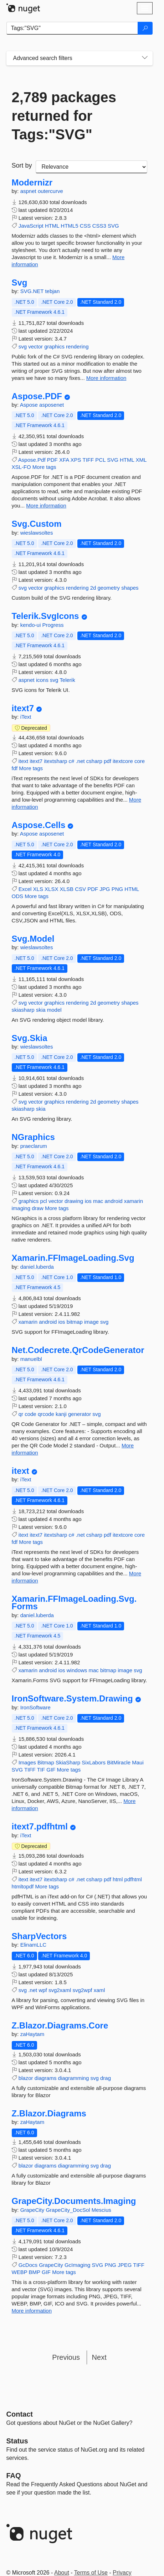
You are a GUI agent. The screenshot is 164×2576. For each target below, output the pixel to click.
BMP (34, 2272)
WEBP (19, 2272)
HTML (52, 226)
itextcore (123, 761)
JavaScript (31, 226)
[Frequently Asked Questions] (13, 2476)
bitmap (75, 1322)
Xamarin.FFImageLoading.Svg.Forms (74, 1602)
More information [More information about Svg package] (106, 378)
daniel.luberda (37, 1267)
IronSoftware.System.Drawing (72, 1699)
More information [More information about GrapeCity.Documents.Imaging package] (32, 2311)
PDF (52, 460)
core (139, 761)
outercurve (50, 191)
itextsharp (55, 761)
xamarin (133, 1201)
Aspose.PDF (37, 396)
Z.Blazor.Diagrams (49, 2113)
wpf (43, 1990)
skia (41, 1010)
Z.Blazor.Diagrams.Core (60, 2026)
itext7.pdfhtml (40, 1827)
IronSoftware (35, 1707)
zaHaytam (32, 2034)
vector (35, 346)
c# (72, 761)
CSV (80, 889)
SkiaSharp (68, 1762)
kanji (61, 1414)
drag (105, 2078)
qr (21, 1414)
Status (17, 2441)
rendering (77, 346)
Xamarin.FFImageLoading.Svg (73, 1258)
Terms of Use (91, 2573)
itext (24, 761)
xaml (99, 1990)
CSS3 (99, 226)
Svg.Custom (37, 524)
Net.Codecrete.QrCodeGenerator (78, 1350)
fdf (15, 768)
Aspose (29, 405)
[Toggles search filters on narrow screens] (145, 58)
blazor (26, 2078)
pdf (107, 761)
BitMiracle (118, 1762)
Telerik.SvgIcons (45, 616)
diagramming (73, 2078)
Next (99, 2357)
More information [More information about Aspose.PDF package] (46, 505)
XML (140, 460)
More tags (44, 467)
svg (23, 346)
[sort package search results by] (91, 166)
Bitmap (45, 1762)
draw (37, 1208)
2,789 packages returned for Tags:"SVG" (64, 115)
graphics (54, 346)
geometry (109, 588)
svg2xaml (59, 1990)
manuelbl (31, 1359)
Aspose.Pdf (32, 460)
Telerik (67, 680)
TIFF (88, 460)
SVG (113, 226)
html (118, 1879)
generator (79, 1414)
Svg (19, 283)
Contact (19, 2414)
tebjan (52, 291)
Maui (138, 1762)
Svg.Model (33, 939)
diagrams (46, 2078)
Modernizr (32, 183)
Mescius (101, 2210)
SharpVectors (39, 1936)
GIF (50, 1770)
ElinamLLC (33, 1945)
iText (25, 717)
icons (42, 680)
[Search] (145, 28)
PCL (100, 460)
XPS (76, 460)
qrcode (46, 1414)
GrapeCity (33, 2210)
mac (98, 1201)
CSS (85, 226)
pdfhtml (133, 1879)
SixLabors (94, 1762)
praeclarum (33, 1146)
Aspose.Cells (39, 825)
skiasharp (23, 1010)
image (91, 1322)
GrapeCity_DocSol (68, 2210)
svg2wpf (82, 1990)
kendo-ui (31, 625)
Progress (52, 625)
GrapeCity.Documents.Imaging (74, 2201)
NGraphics (33, 1137)
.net (80, 761)
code (30, 1414)
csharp (94, 761)
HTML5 (69, 226)
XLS (38, 889)
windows (77, 1670)
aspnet (29, 191)
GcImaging (78, 2265)
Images (27, 1762)
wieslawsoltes (36, 533)
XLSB (66, 889)
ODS (18, 896)
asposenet (51, 405)
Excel (25, 889)
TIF (41, 1770)
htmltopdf (23, 1886)
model (54, 1010)
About (61, 2573)
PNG (117, 889)
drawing (74, 1201)
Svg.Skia (29, 1038)
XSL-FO (21, 467)
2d (93, 588)
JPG (104, 889)
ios (88, 1201)
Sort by (22, 165)
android (114, 1201)
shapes (129, 588)
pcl (43, 1201)
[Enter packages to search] (72, 28)
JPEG (125, 2265)
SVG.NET (32, 291)
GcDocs (28, 2265)
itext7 (23, 708)
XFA (64, 460)
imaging (21, 1208)
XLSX (51, 889)
